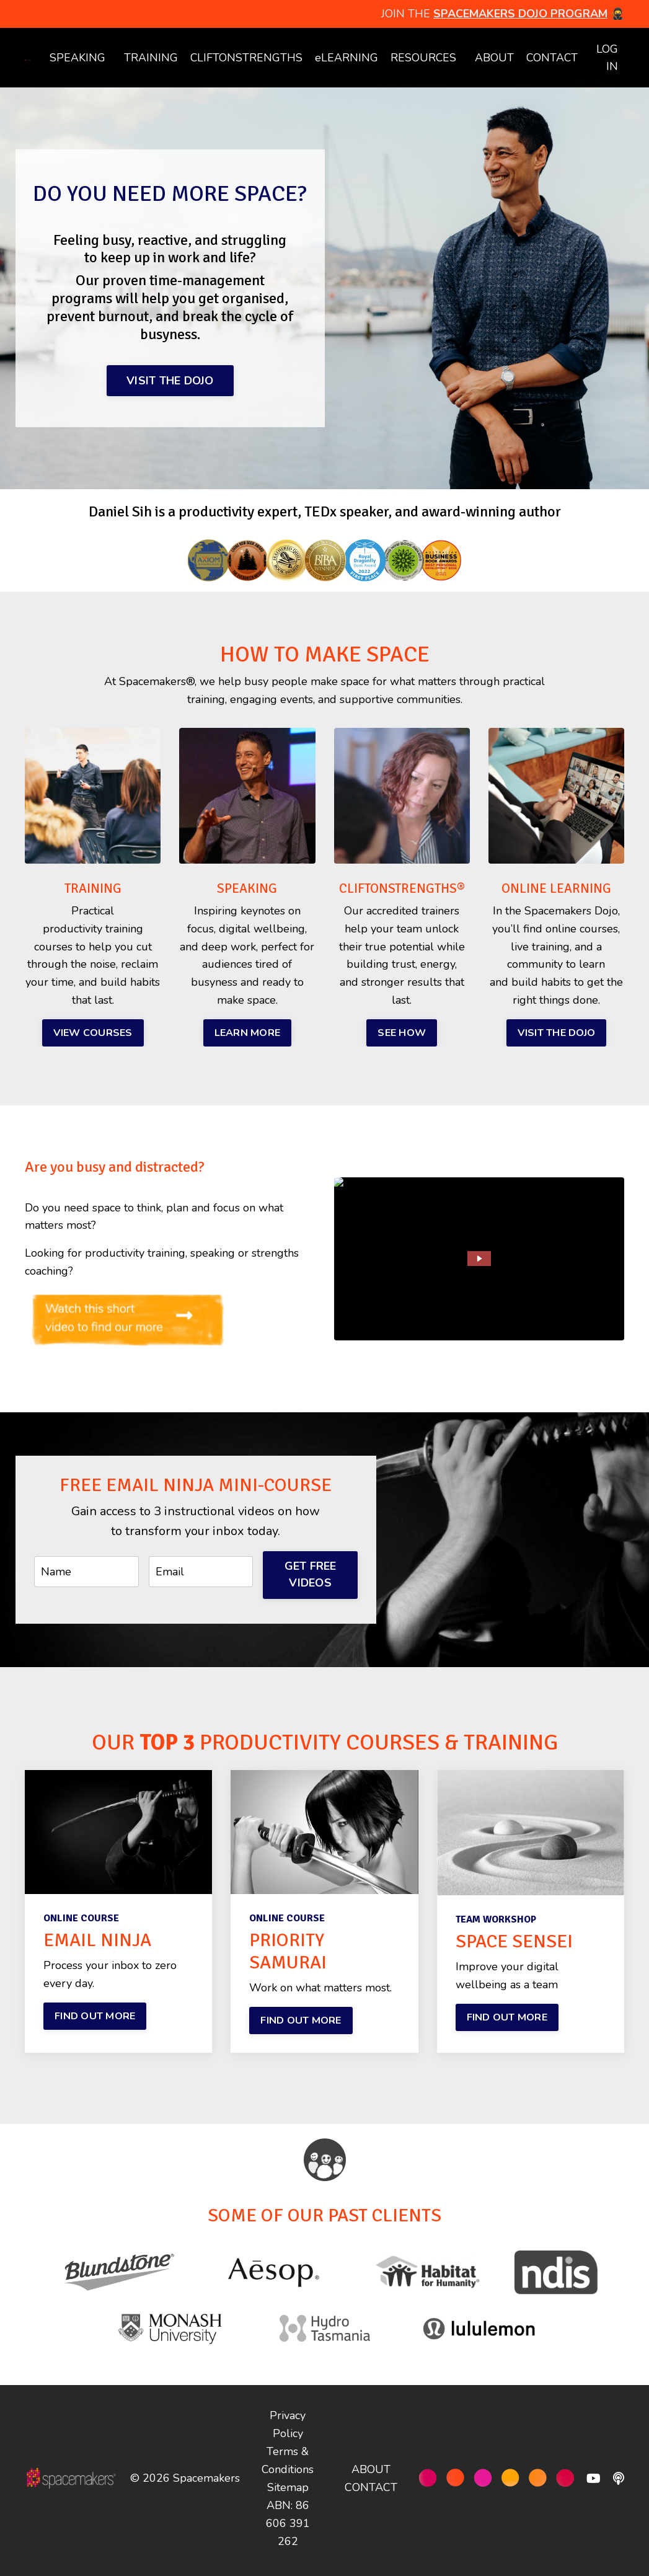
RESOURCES (422, 57)
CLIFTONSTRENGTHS (244, 57)
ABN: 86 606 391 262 (288, 2527)
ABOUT (493, 57)
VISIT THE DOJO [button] (170, 381)
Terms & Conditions (288, 2464)
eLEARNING (344, 57)
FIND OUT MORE (95, 2021)
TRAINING (148, 57)
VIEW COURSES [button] (93, 1037)
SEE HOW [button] (401, 1037)
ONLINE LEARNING (556, 892)
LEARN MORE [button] (247, 1037)
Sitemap (288, 2491)
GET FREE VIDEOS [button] (311, 1579)
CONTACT (551, 57)
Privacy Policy (288, 2429)
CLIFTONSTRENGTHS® (405, 892)
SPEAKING (75, 57)
